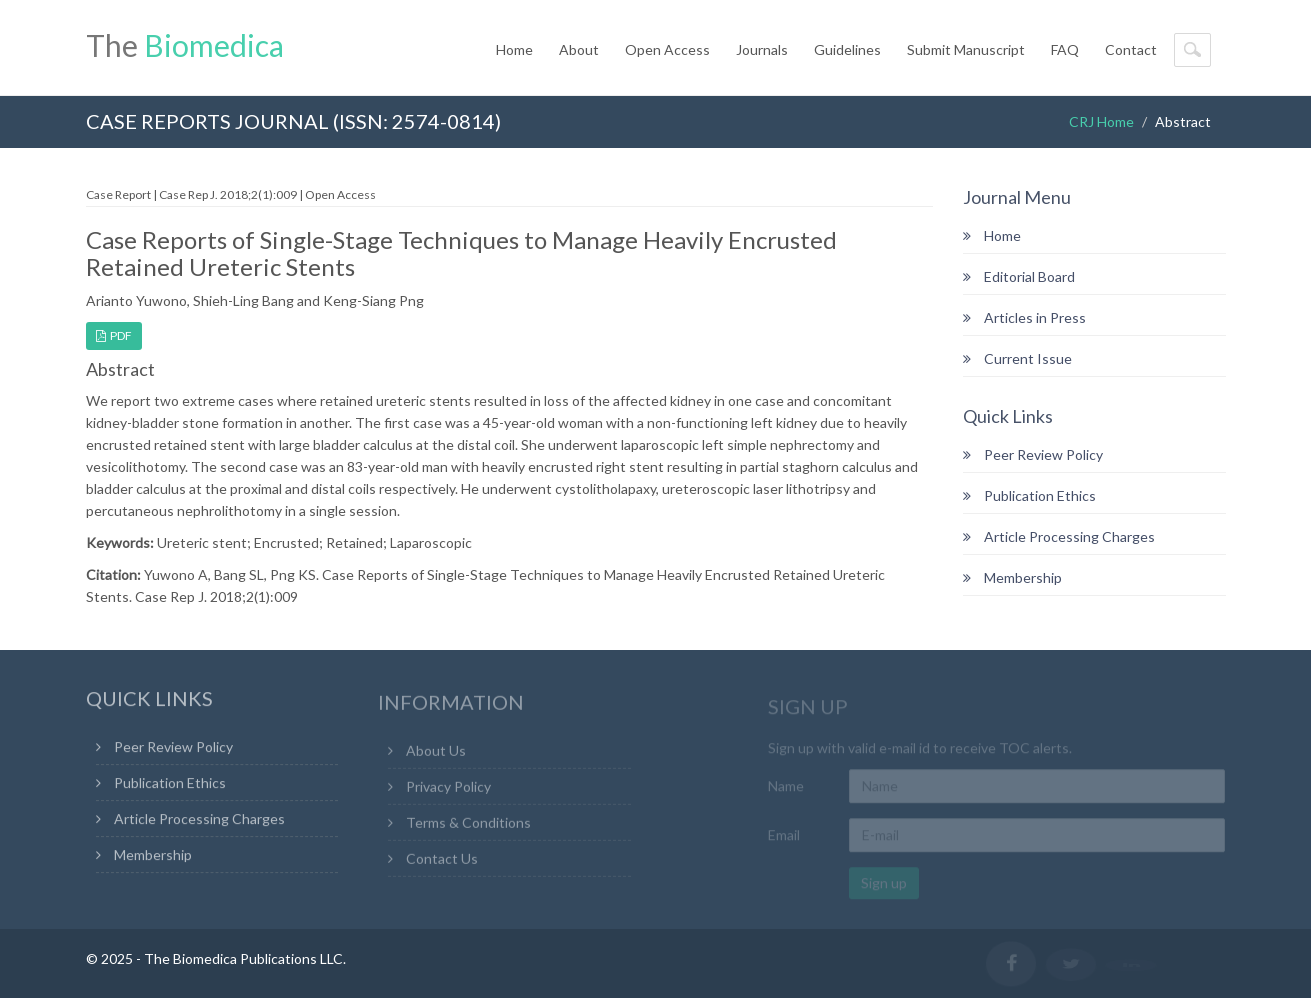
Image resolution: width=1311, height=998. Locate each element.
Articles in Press (1024, 317)
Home (514, 49)
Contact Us (442, 860)
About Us (436, 752)
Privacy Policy (448, 788)
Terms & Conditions (468, 824)
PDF (114, 335)
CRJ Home (1101, 121)
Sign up (884, 884)
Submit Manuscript (966, 49)
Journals (762, 49)
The (185, 45)
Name (786, 787)
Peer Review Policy (1033, 454)
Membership (1012, 577)
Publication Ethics (1029, 495)
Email (784, 836)
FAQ (1065, 49)
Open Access (667, 49)
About (579, 49)
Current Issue (1017, 358)
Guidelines (847, 49)
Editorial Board (1019, 276)
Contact (1131, 49)
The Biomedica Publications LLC (243, 958)
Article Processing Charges (1059, 536)
